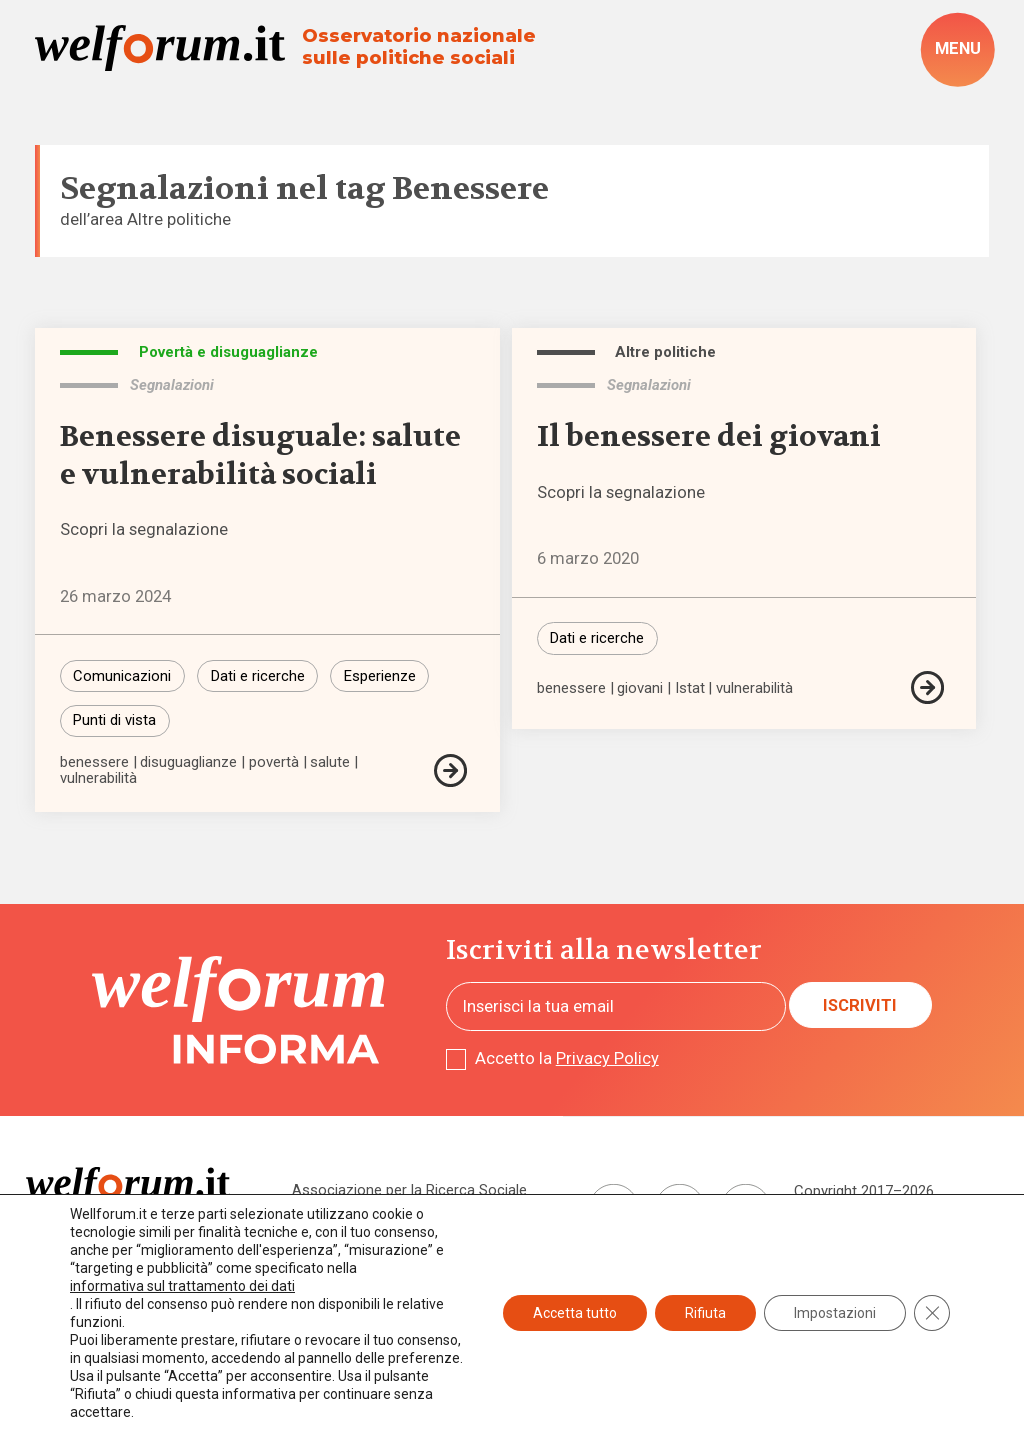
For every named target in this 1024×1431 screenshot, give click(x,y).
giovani (640, 688)
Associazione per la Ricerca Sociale (409, 1190)
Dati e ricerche (258, 676)
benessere (94, 762)
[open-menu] (957, 50)
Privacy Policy (607, 1058)
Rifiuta (705, 1313)
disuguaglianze (188, 762)
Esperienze (380, 676)
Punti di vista (114, 720)
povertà (274, 762)
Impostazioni (835, 1313)
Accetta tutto (575, 1313)
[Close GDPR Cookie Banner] (932, 1313)
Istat (690, 688)
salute (330, 762)
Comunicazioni (122, 676)
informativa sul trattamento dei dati (182, 1286)
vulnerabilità (98, 778)
